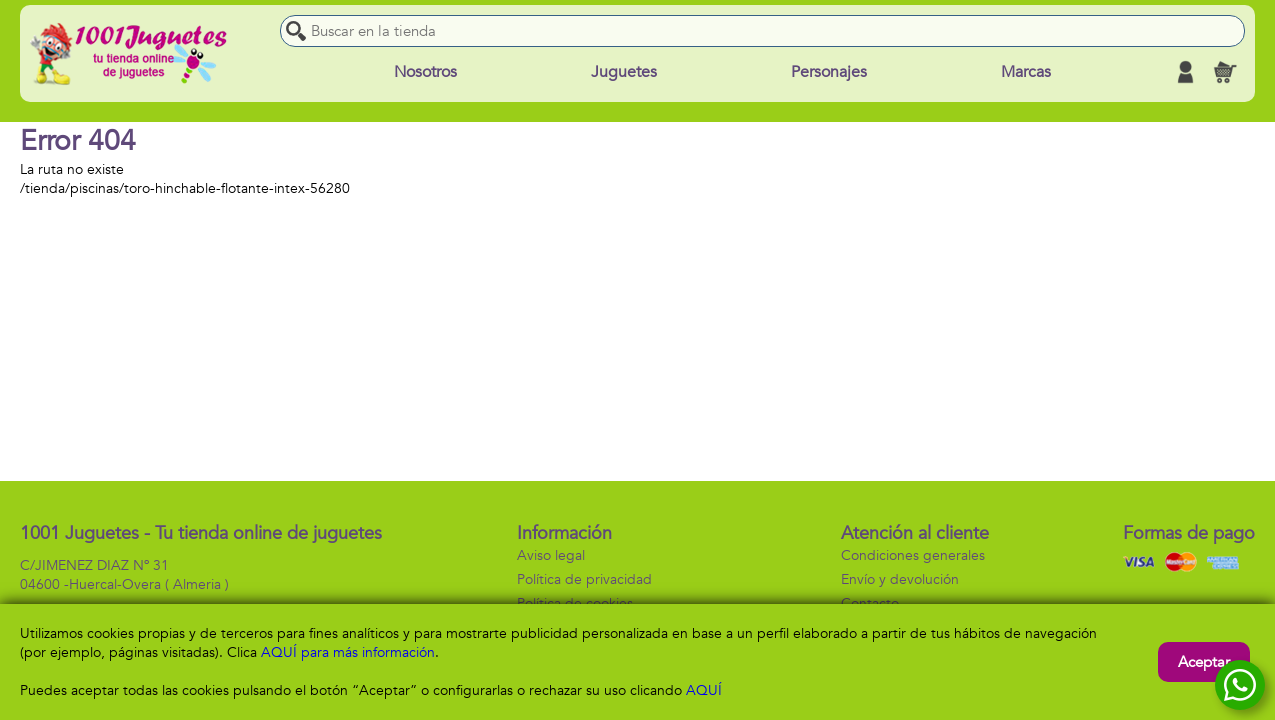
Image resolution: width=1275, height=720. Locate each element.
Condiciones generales (913, 555)
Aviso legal (551, 555)
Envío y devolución (900, 579)
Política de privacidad (584, 579)
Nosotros (425, 72)
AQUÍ (704, 690)
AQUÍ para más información (348, 652)
